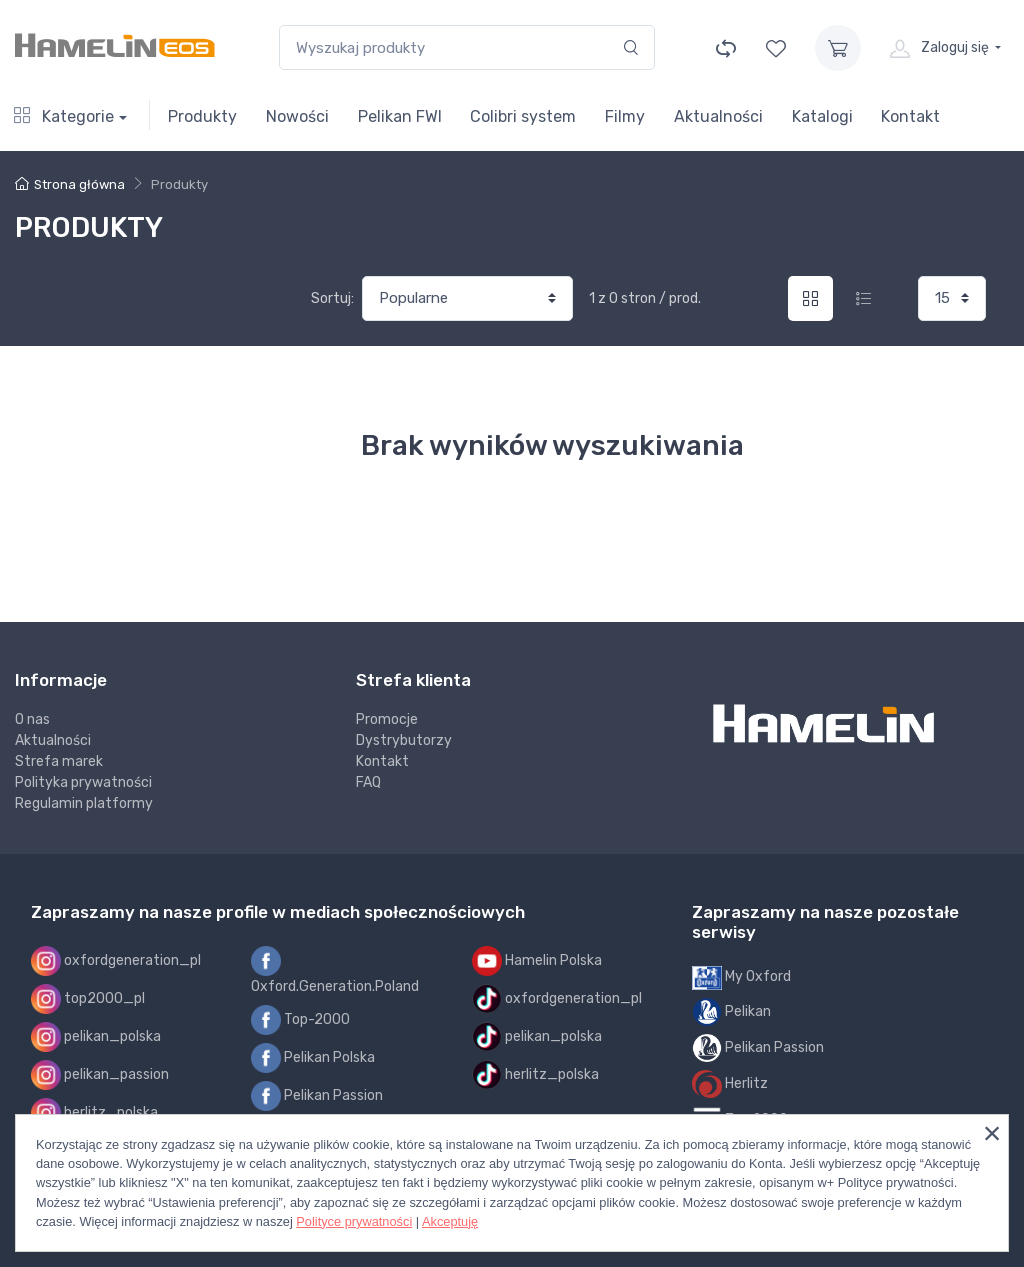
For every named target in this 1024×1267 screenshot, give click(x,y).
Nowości (297, 116)
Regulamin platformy (84, 803)
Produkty (202, 116)
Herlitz (730, 1084)
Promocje (387, 719)
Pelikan (731, 1012)
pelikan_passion (100, 1075)
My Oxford (741, 977)
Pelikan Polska (313, 1058)
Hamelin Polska (537, 961)
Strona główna (70, 184)
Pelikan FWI (400, 116)
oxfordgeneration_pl (116, 961)
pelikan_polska (96, 1037)
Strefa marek (59, 761)
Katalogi (822, 116)
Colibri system (523, 116)
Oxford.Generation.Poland (335, 970)
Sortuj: (332, 298)
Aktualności (718, 116)
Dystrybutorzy (404, 740)
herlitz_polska (94, 1113)
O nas (32, 719)
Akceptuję (450, 1221)
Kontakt (910, 116)
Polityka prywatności (83, 782)
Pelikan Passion (317, 1096)
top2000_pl (88, 999)
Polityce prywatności (354, 1221)
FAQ (368, 782)
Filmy (625, 116)
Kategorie (64, 116)
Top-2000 (300, 1020)
